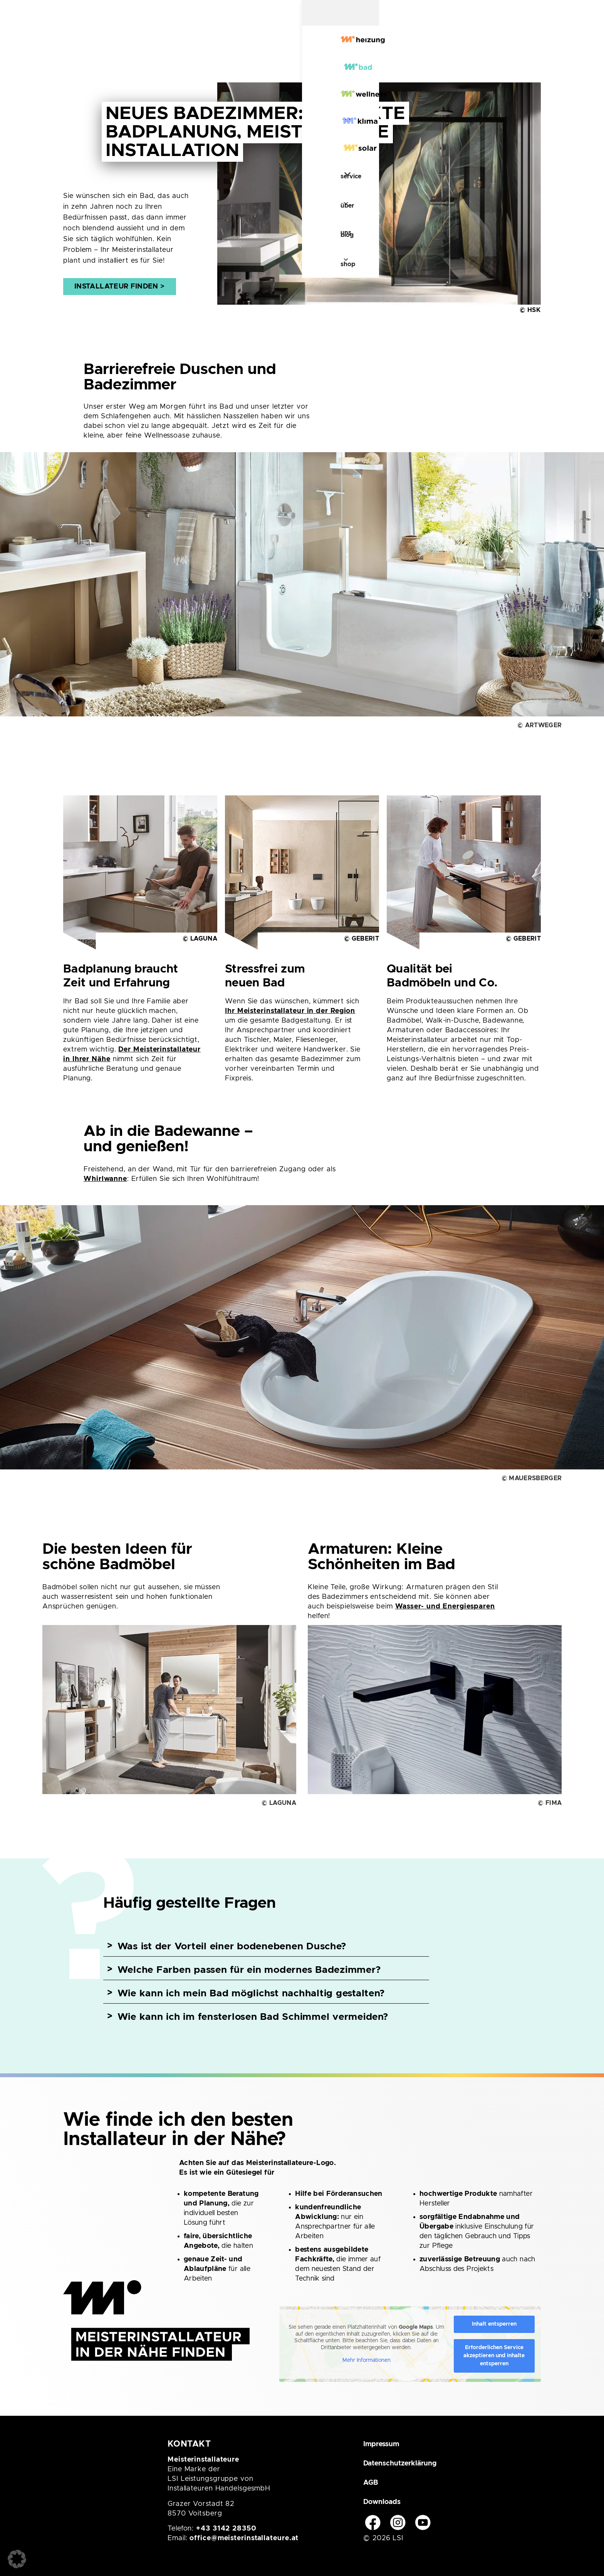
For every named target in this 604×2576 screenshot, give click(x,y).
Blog (474, 48)
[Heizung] (91, 47)
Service (395, 48)
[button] (17, 2559)
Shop (499, 48)
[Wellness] (217, 47)
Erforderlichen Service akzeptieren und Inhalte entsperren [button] (494, 2355)
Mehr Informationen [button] (366, 2360)
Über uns (439, 48)
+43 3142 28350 (226, 2528)
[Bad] (154, 47)
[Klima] (283, 47)
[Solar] (344, 47)
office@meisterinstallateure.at (244, 2538)
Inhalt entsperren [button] (494, 2324)
